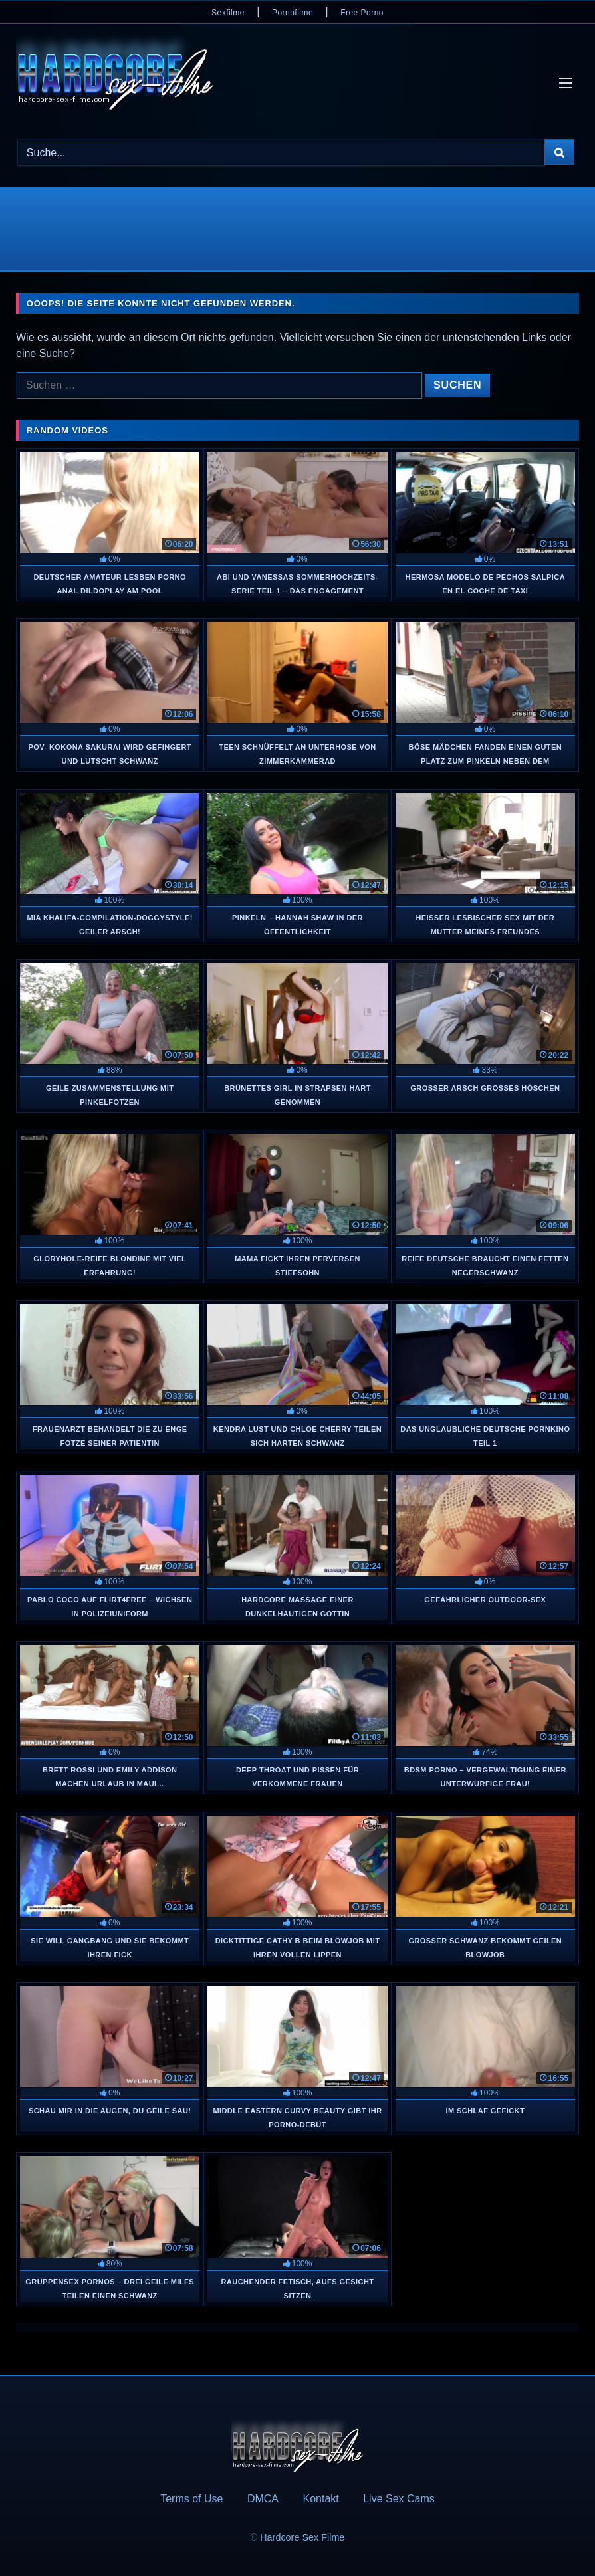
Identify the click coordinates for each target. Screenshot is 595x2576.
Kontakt (320, 2498)
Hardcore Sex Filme (302, 2537)
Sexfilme (228, 12)
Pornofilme (292, 12)
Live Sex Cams (399, 2498)
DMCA (263, 2498)
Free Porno (362, 12)
